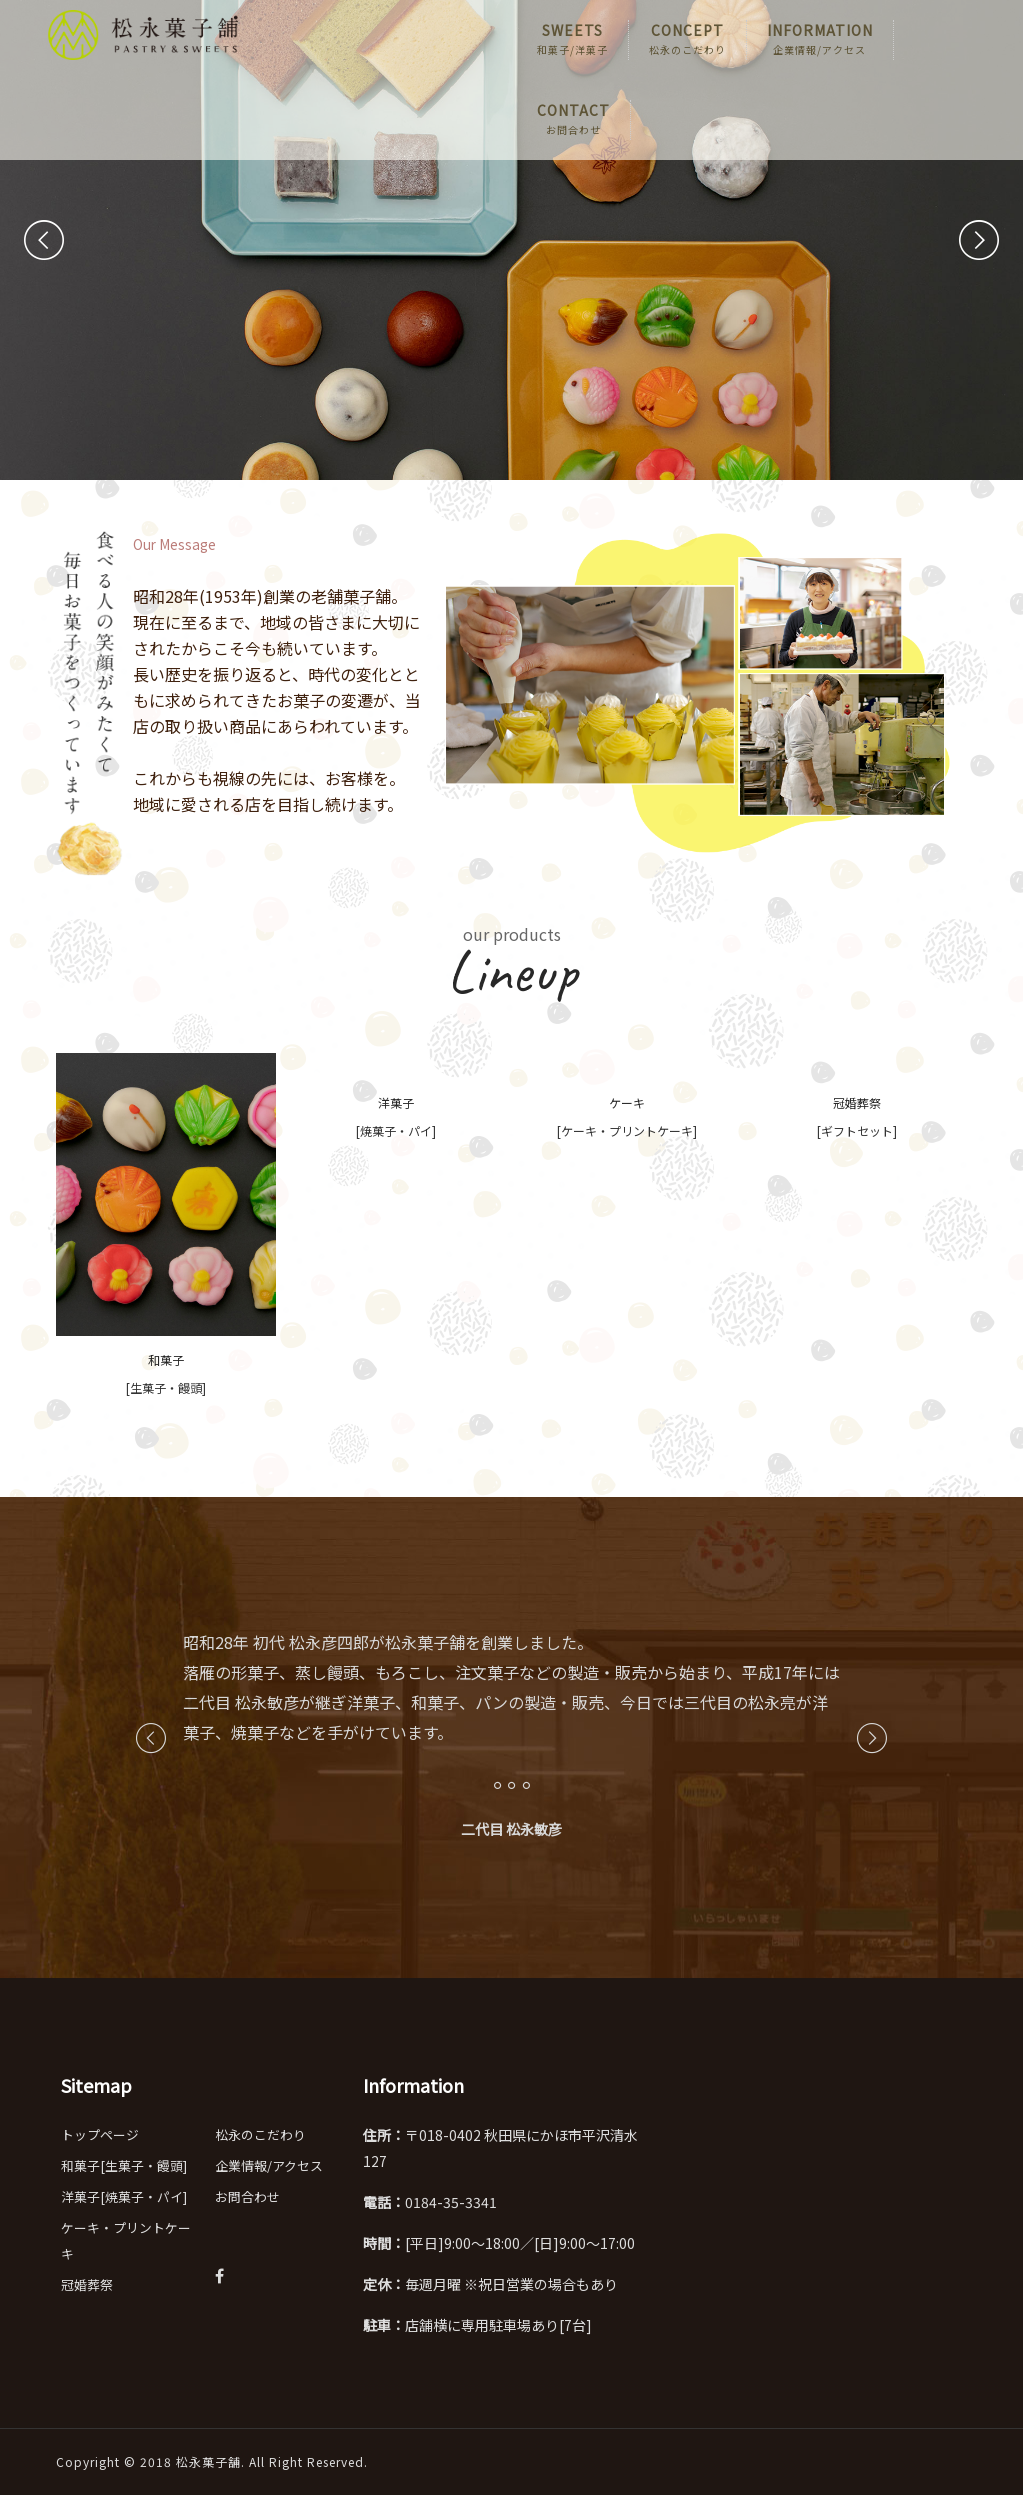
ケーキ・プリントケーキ (126, 2240)
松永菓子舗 (208, 2461)
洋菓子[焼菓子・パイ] (124, 2196)
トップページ (100, 2134)
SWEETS (572, 40)
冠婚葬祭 (87, 2284)
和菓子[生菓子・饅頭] (124, 2165)
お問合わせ (247, 2196)
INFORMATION (820, 40)
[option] (512, 1722)
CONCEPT (687, 40)
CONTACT (573, 120)
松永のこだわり (260, 2134)
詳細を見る (376, 387)
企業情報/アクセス (269, 2165)
